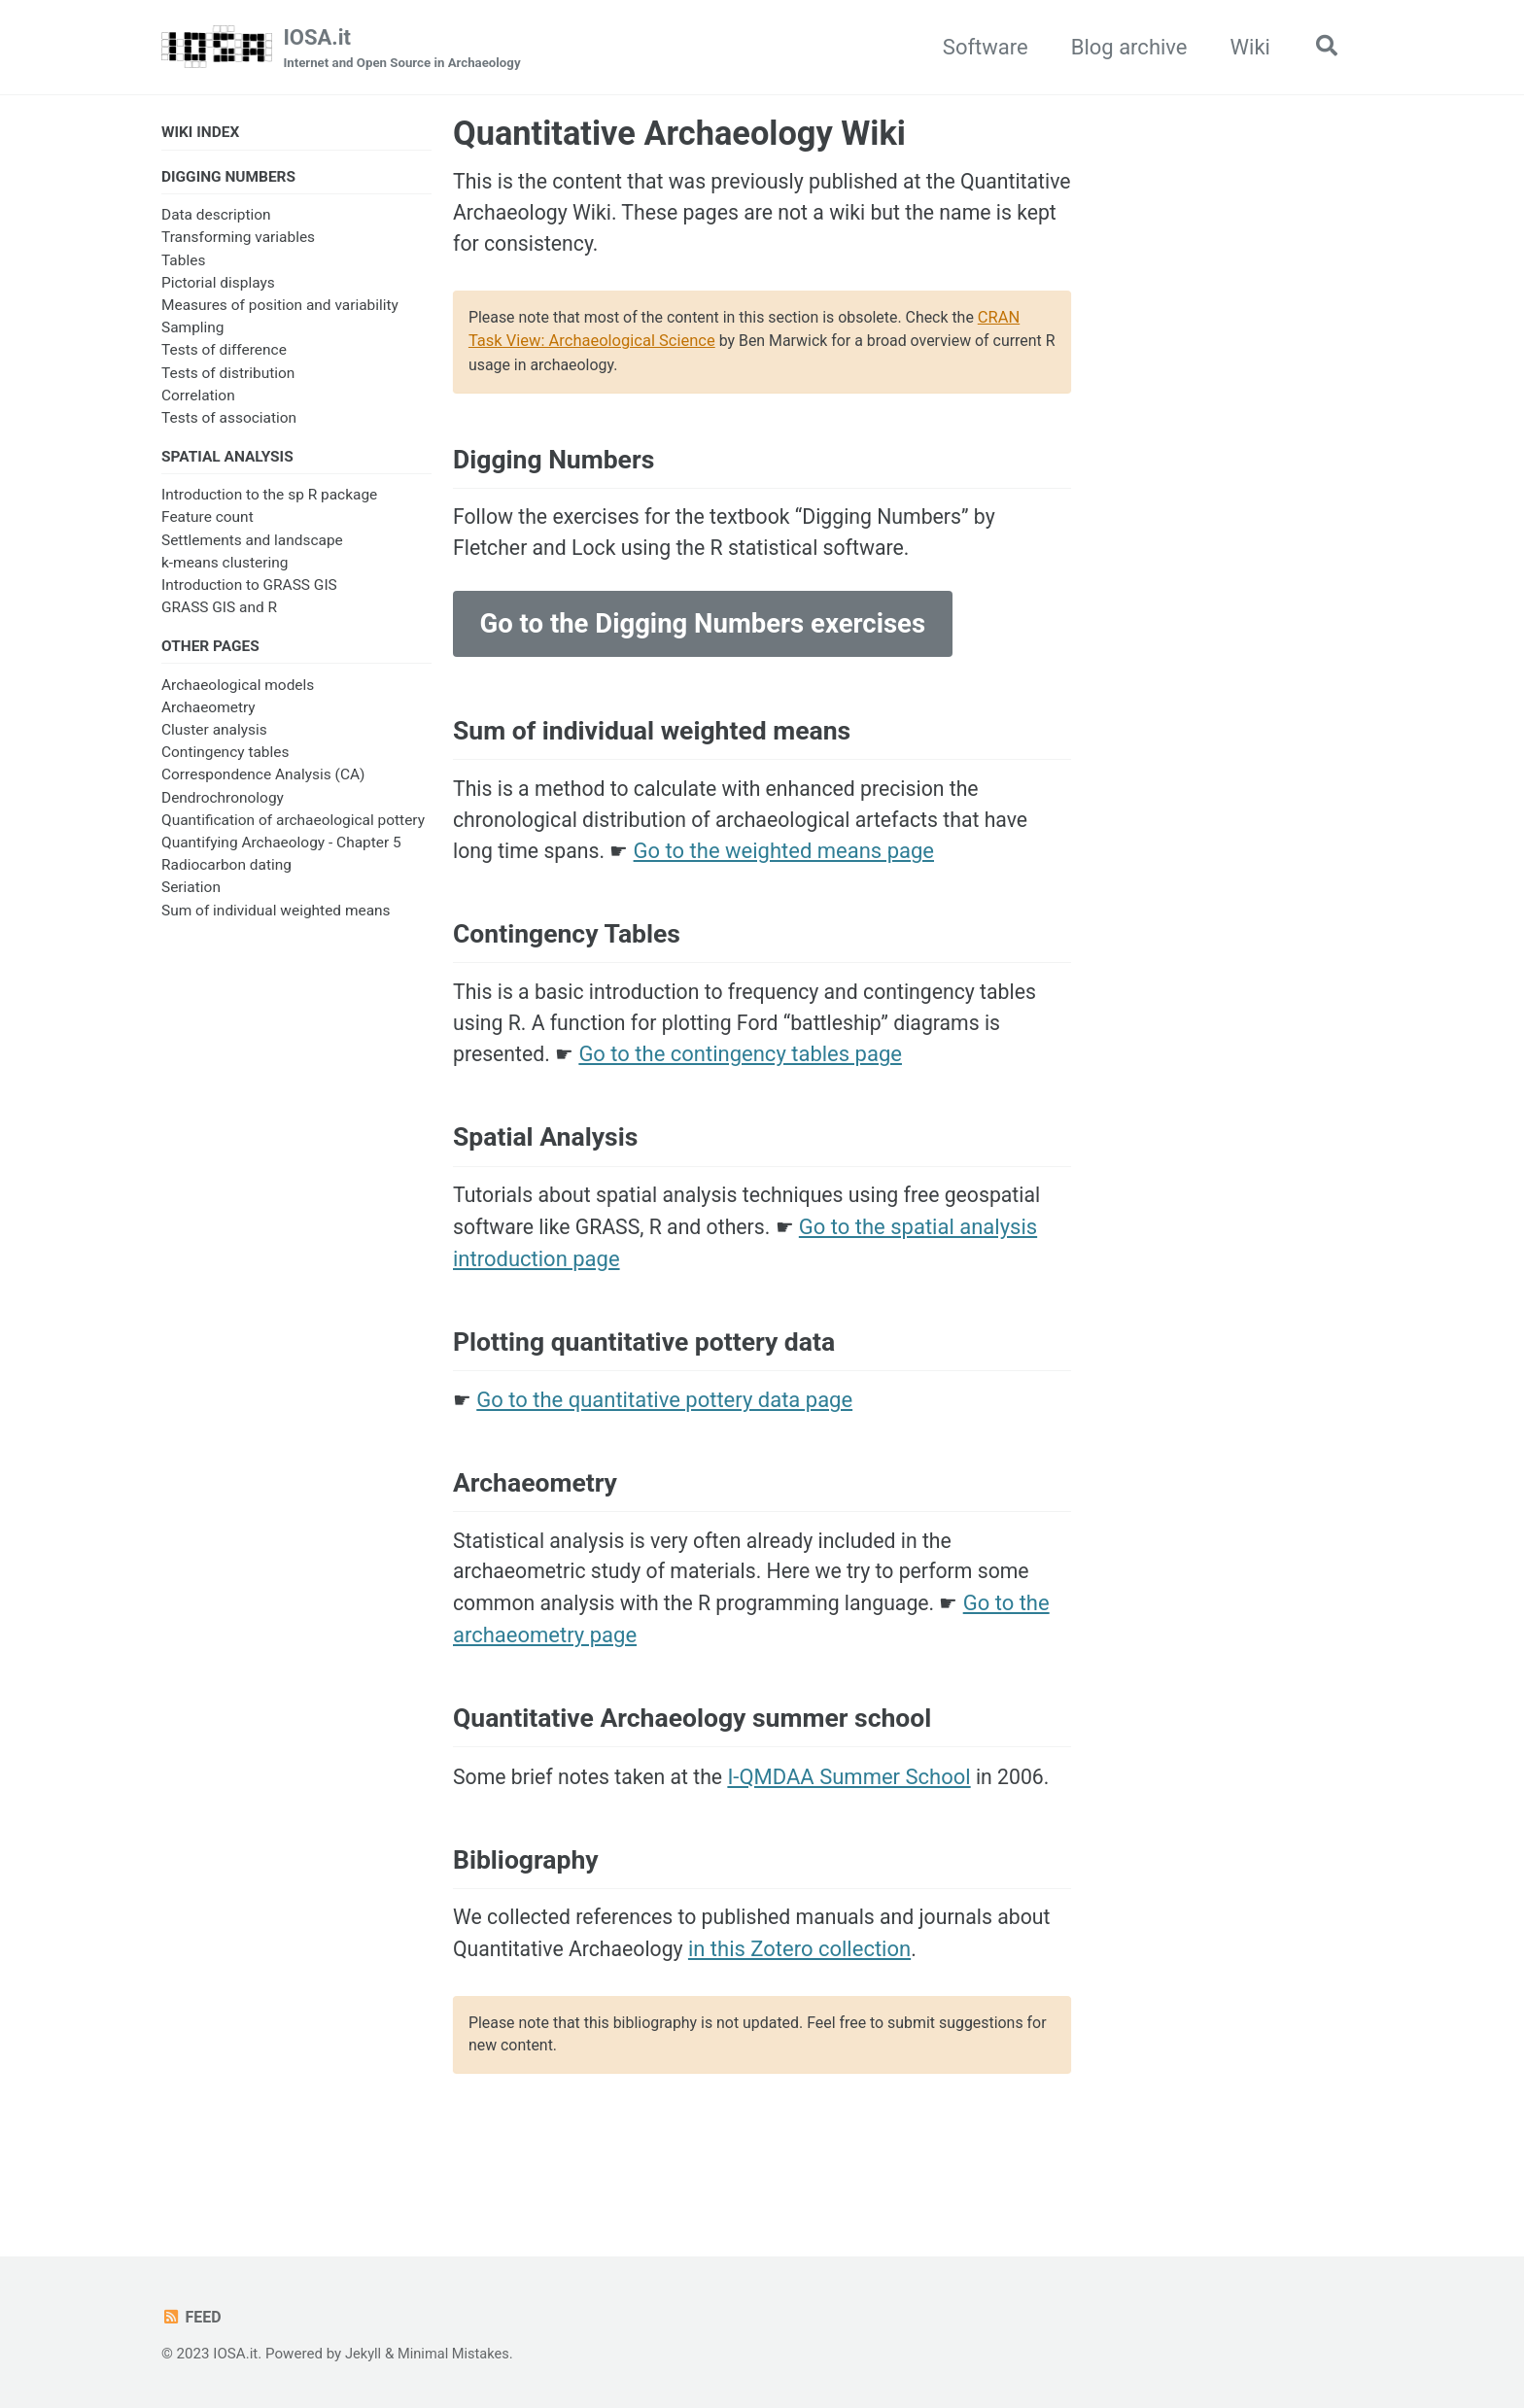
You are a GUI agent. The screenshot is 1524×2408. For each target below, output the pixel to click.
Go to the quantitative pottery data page (665, 1436)
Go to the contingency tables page (745, 1081)
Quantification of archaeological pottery (293, 825)
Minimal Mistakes (456, 2353)
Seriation (191, 893)
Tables (183, 262)
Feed (192, 2317)
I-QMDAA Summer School (859, 1822)
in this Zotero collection (867, 2000)
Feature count (207, 521)
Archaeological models (237, 690)
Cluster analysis (214, 734)
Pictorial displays (218, 285)
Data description (216, 217)
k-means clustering (224, 566)
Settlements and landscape (252, 544)
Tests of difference (224, 352)
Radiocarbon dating (226, 869)
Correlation (198, 398)
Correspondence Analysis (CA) (262, 780)
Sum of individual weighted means (276, 915)
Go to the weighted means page (791, 872)
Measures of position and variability (279, 308)
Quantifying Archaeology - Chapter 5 (281, 847)
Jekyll (364, 2353)
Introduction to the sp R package (269, 498)
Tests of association (228, 421)
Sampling (193, 330)
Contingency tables (225, 757)
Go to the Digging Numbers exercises (703, 638)
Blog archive (1124, 47)
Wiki (1245, 47)
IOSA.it (406, 49)
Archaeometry (208, 712)
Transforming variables (238, 240)
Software (980, 47)
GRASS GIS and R (219, 611)
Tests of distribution (227, 375)
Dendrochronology (222, 802)
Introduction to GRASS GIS (249, 589)
